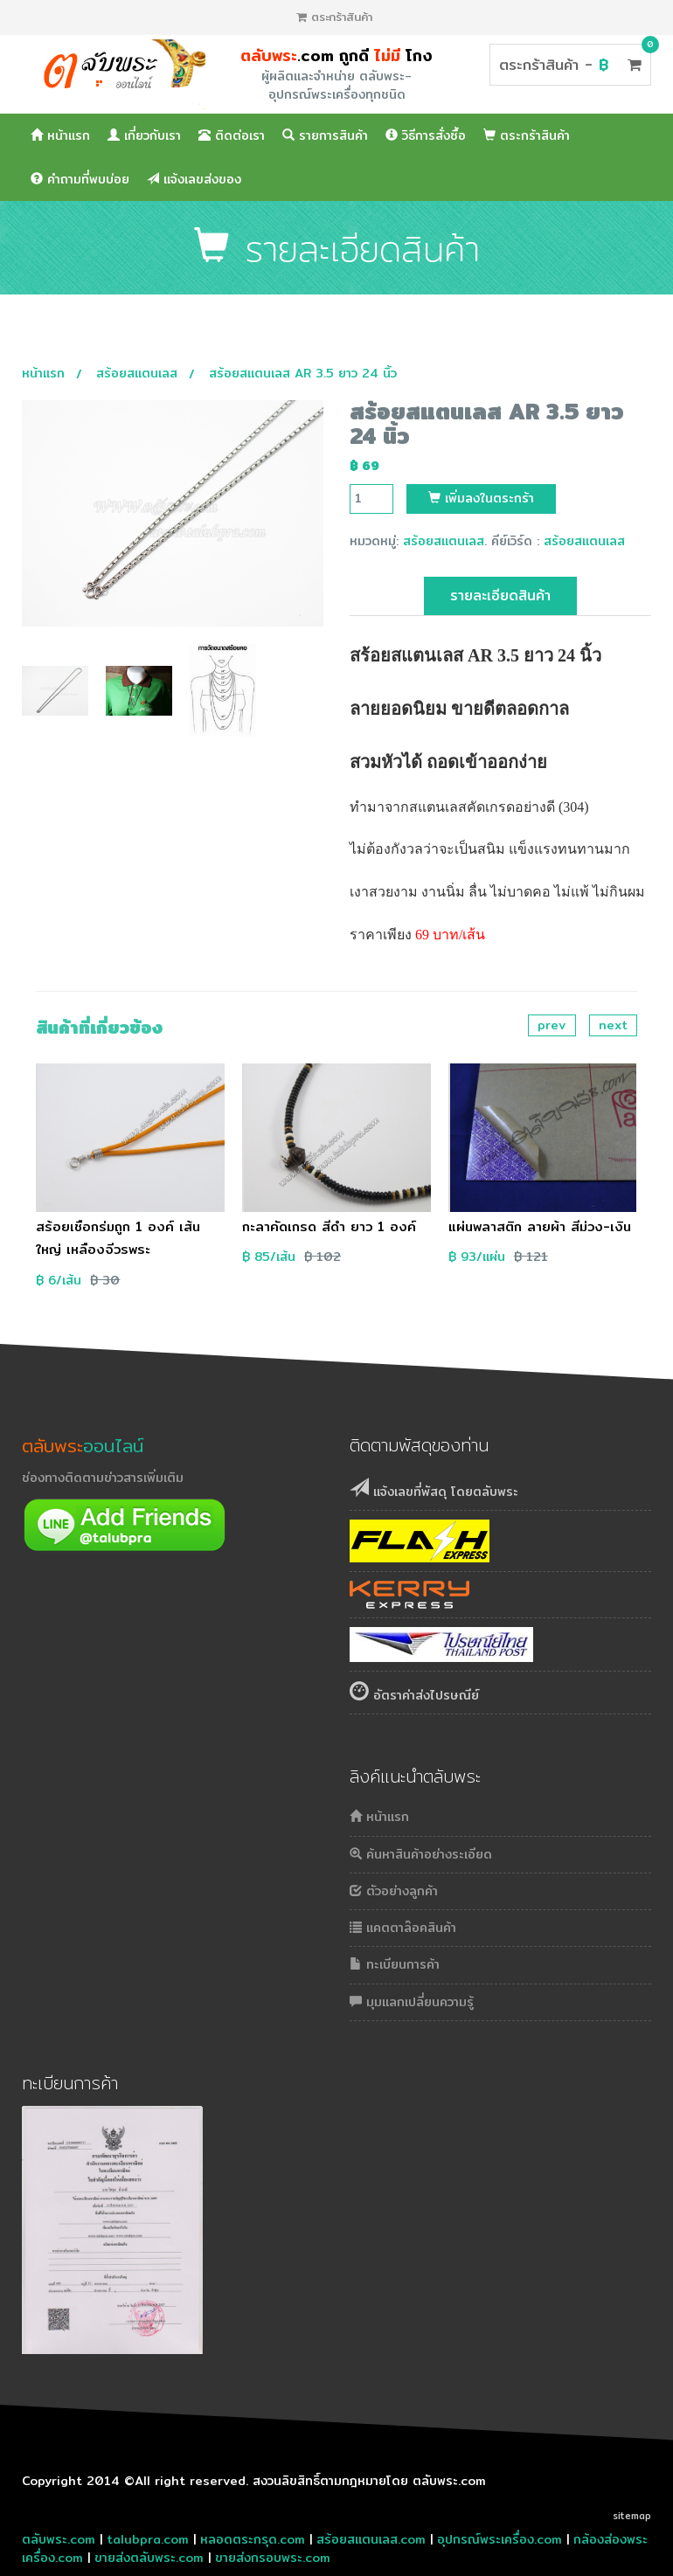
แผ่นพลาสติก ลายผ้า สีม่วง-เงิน (539, 1226)
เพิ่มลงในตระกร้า (481, 498)
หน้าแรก (60, 135)
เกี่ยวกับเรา (144, 135)
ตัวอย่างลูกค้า (394, 1891)
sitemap (632, 2516)
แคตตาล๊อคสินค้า (403, 1927)
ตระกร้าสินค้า (334, 16)
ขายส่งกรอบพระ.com (272, 2557)
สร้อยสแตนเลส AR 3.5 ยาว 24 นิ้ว (303, 373)
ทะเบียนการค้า (395, 1964)
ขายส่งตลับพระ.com (149, 2557)
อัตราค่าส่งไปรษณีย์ (414, 1693)
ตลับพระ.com (58, 2539)
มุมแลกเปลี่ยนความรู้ (412, 2002)
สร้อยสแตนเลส (136, 373)
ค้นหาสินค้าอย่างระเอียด (421, 1854)
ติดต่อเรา (231, 135)
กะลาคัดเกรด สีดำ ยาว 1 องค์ (329, 1226)
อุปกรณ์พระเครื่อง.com (499, 2539)
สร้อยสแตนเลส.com (371, 2539)
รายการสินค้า (325, 135)
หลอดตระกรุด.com (252, 2539)
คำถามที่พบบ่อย (80, 179)
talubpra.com (148, 2539)
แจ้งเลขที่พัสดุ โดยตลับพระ (434, 1489)
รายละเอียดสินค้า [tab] (500, 595)
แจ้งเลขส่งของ (194, 179)
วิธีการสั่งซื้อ (425, 135)
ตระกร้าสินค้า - (570, 64)
